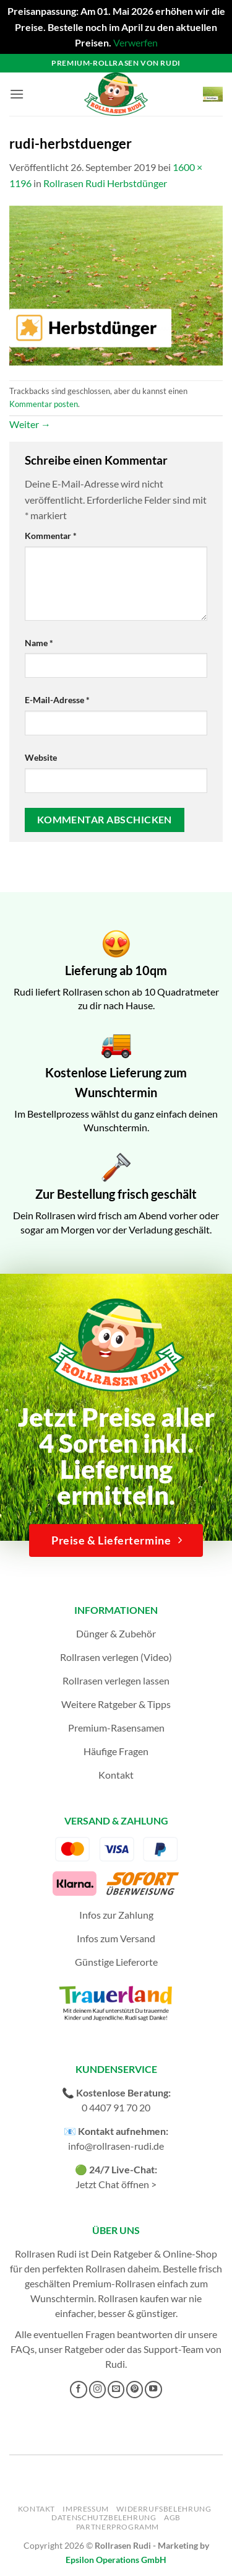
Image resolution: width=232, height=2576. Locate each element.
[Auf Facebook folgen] (78, 2389)
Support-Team (174, 2349)
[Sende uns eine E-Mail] (116, 2389)
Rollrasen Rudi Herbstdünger (105, 183)
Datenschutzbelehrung (103, 2517)
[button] (16, 94)
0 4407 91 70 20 (116, 2107)
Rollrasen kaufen (133, 2298)
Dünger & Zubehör (116, 1633)
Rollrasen (105, 2268)
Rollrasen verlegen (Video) (116, 1657)
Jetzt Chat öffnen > (116, 2184)
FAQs (23, 2349)
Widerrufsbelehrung (163, 2508)
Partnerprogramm (117, 2526)
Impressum (85, 2508)
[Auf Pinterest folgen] (135, 2389)
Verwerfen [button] (135, 42)
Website (41, 757)
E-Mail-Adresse (57, 699)
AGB (172, 2517)
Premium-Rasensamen (116, 1727)
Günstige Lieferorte (116, 1962)
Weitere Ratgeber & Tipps (116, 1704)
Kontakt (116, 1775)
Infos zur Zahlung (116, 1915)
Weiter (30, 424)
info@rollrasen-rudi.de (116, 2146)
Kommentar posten (43, 404)
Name (39, 642)
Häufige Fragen (116, 1751)
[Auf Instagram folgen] (97, 2389)
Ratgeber (83, 2349)
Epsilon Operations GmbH (116, 2559)
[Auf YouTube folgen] (153, 2389)
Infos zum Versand (116, 1938)
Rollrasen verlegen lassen (116, 1680)
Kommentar (51, 535)
